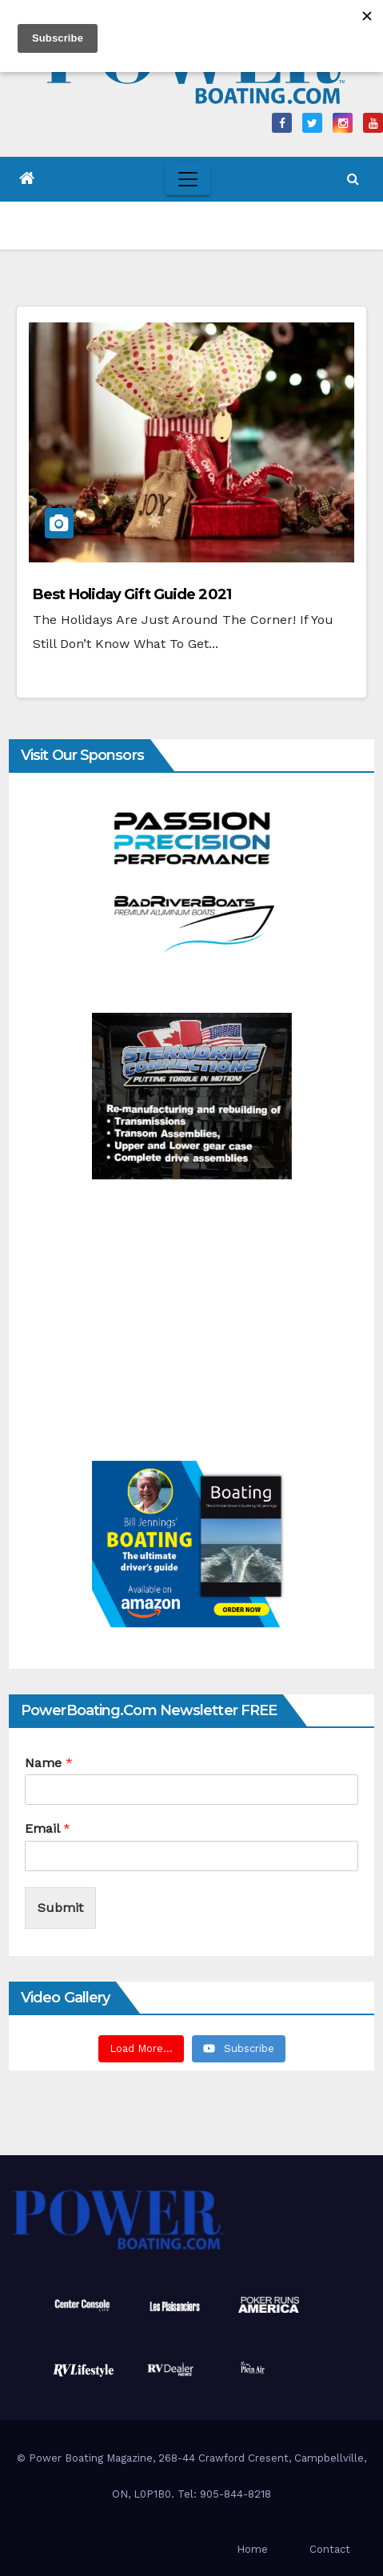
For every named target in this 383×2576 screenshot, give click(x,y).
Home (252, 2549)
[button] (353, 179)
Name (49, 1762)
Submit (60, 1907)
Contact (329, 2549)
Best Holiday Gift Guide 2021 (132, 594)
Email (47, 1828)
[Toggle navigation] (188, 179)
